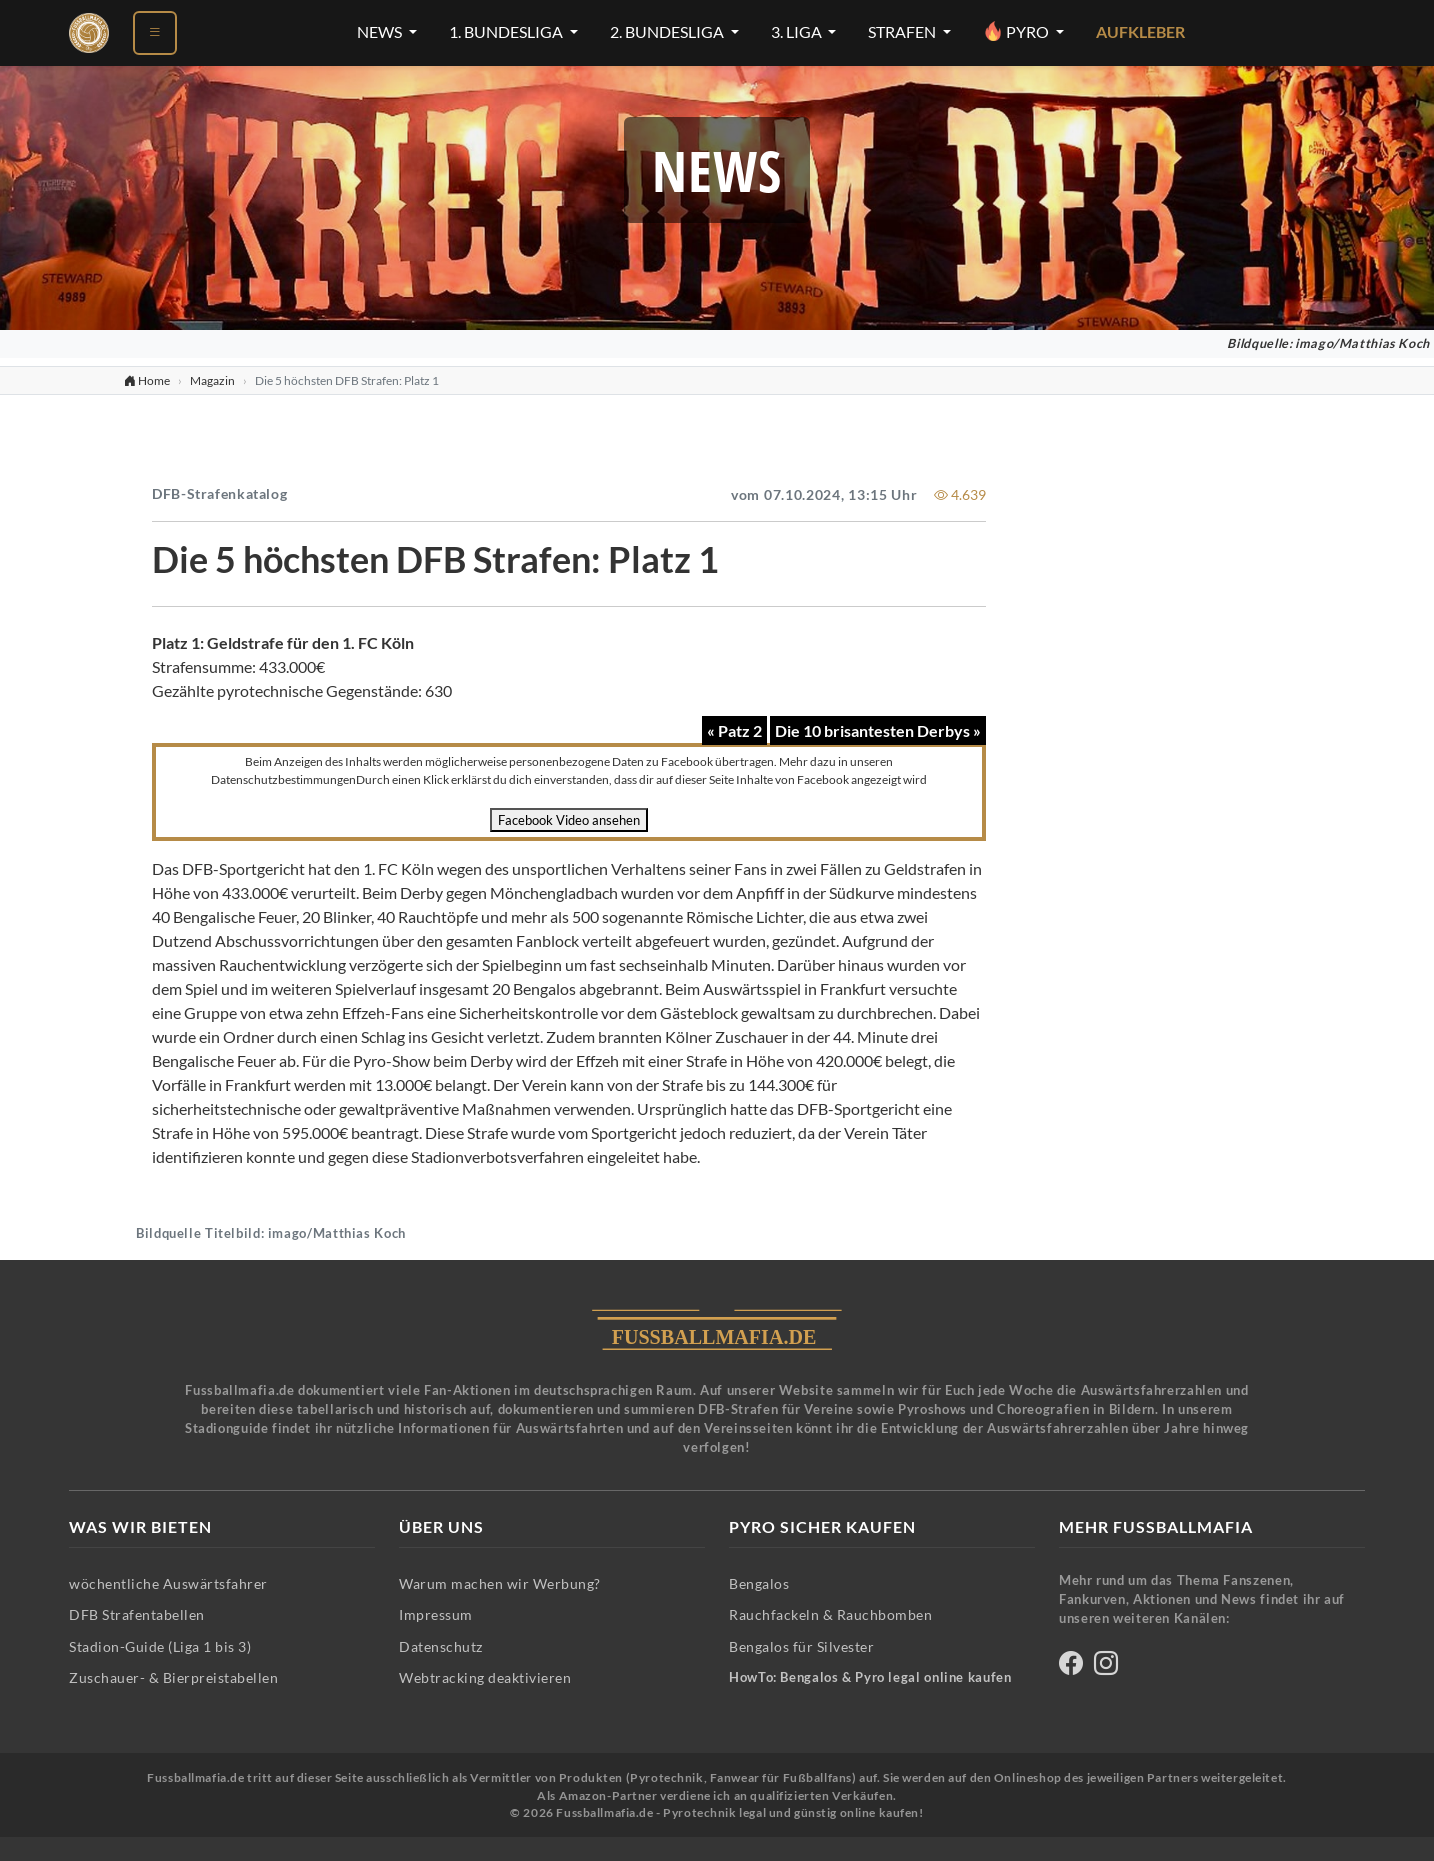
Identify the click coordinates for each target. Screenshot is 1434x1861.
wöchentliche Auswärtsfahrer (168, 1583)
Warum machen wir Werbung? (500, 1583)
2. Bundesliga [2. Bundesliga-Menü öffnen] (668, 32)
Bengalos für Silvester (801, 1646)
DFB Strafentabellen (137, 1614)
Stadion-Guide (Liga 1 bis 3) (160, 1646)
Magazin (212, 380)
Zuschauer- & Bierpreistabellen (173, 1677)
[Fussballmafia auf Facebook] (1071, 1666)
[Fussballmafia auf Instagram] (1106, 1666)
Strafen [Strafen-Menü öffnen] (903, 32)
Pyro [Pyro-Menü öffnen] (1017, 31)
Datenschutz (441, 1646)
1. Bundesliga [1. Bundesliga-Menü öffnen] (507, 32)
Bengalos (759, 1583)
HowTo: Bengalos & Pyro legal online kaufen (870, 1677)
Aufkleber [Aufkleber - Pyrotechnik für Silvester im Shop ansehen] (1140, 32)
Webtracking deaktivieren (485, 1677)
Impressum (436, 1614)
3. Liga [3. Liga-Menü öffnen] (798, 32)
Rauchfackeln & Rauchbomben (830, 1614)
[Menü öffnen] (155, 33)
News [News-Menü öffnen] (381, 32)
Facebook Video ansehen (569, 820)
